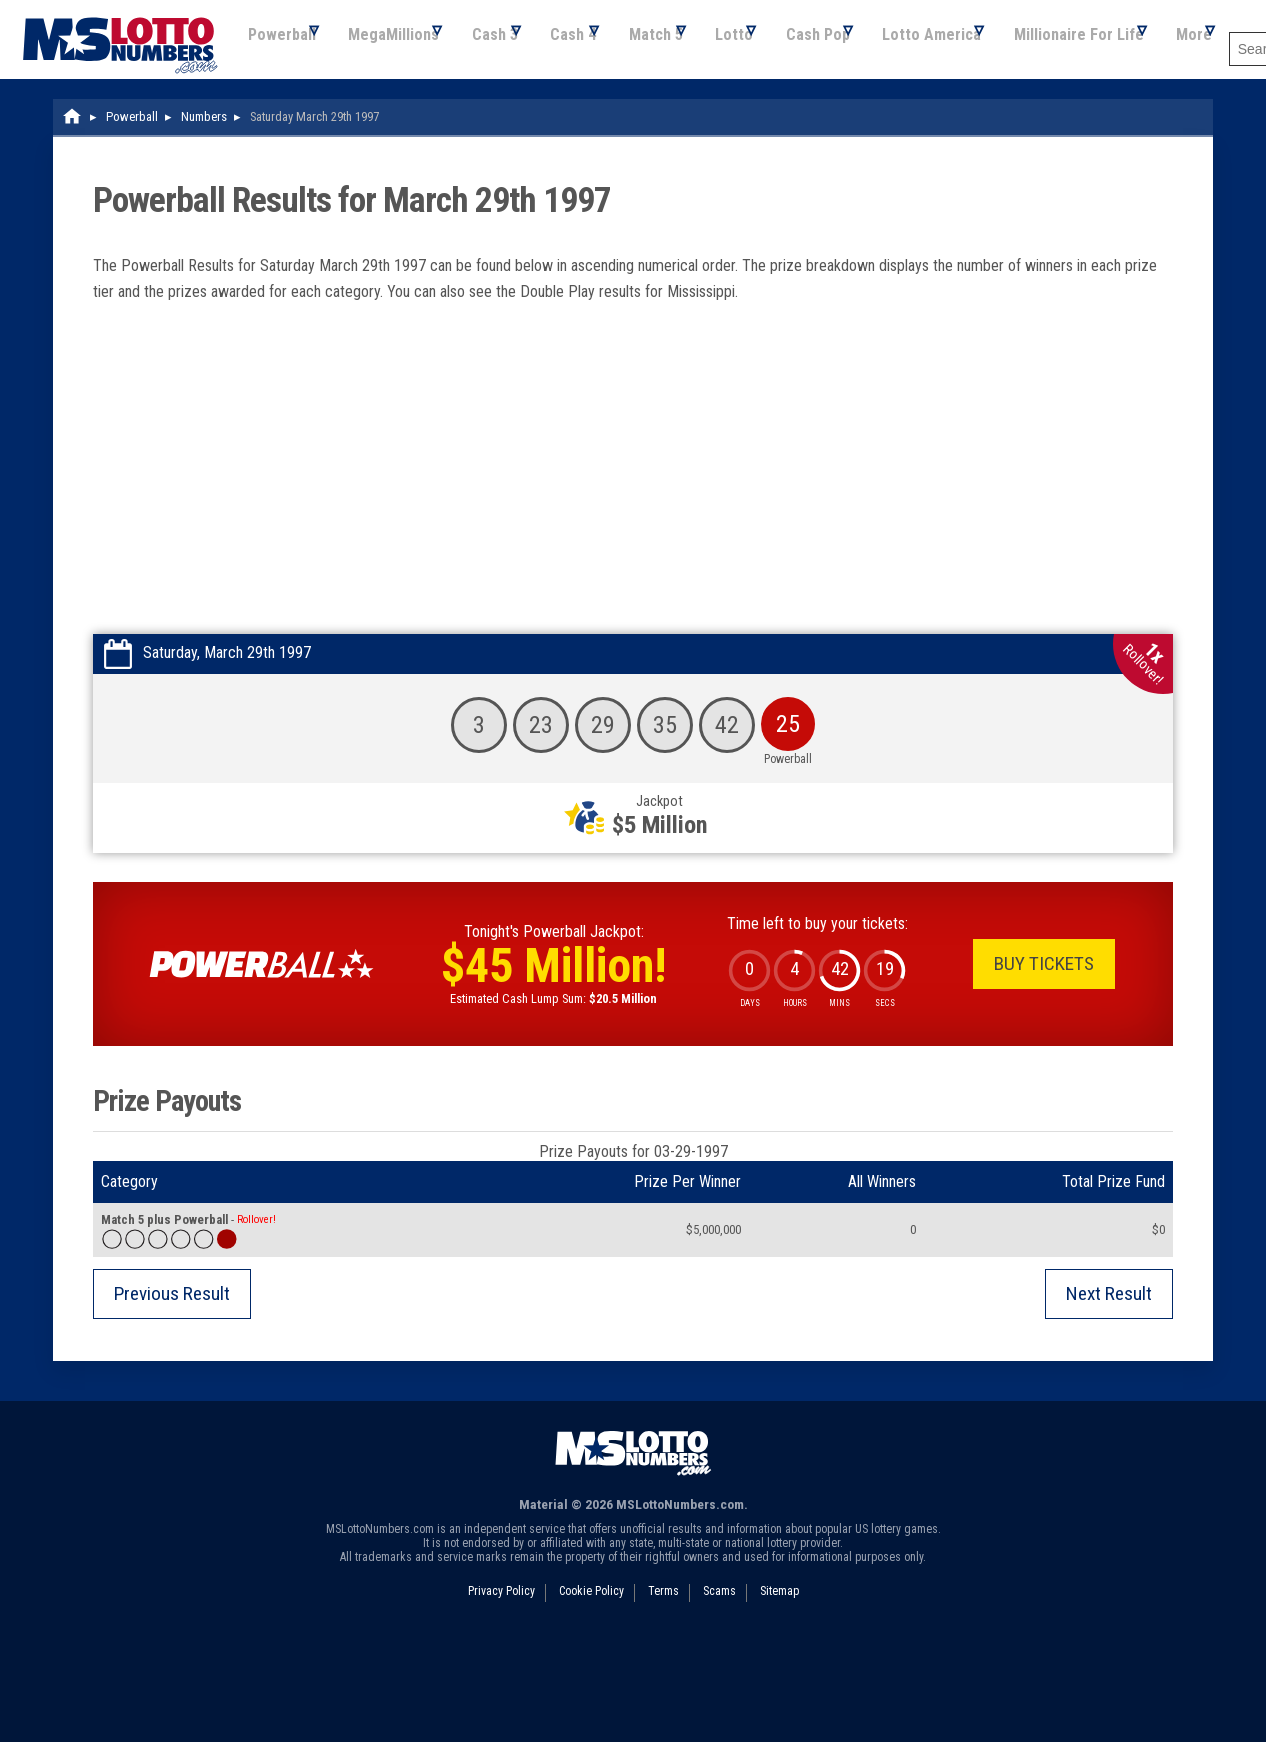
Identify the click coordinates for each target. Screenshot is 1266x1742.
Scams (719, 1691)
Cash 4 (383, 128)
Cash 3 (292, 128)
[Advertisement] (633, 584)
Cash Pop (665, 128)
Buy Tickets (1044, 1063)
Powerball (54, 128)
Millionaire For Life (951, 128)
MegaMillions (178, 128)
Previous (172, 1393)
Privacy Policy (501, 1691)
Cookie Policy (591, 1691)
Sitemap (779, 1691)
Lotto (569, 128)
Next (1109, 1393)
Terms (663, 1691)
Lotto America (791, 128)
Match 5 (478, 128)
